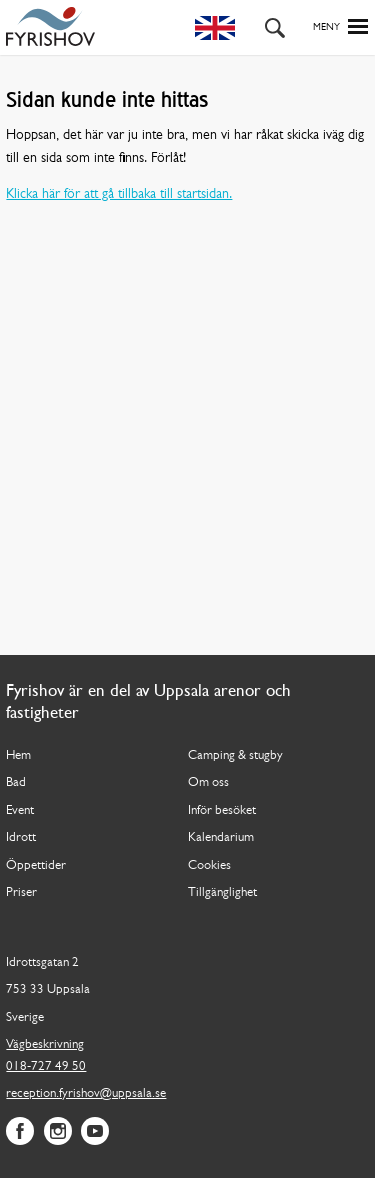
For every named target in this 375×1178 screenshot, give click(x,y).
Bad (16, 782)
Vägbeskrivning (45, 1044)
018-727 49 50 (46, 1066)
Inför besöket (222, 810)
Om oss (208, 782)
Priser (21, 892)
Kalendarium (221, 837)
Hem (18, 755)
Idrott (21, 837)
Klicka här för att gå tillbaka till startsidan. (119, 194)
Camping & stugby (235, 755)
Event (20, 810)
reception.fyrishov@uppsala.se (86, 1093)
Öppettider (36, 865)
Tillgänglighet (222, 892)
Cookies (209, 865)
